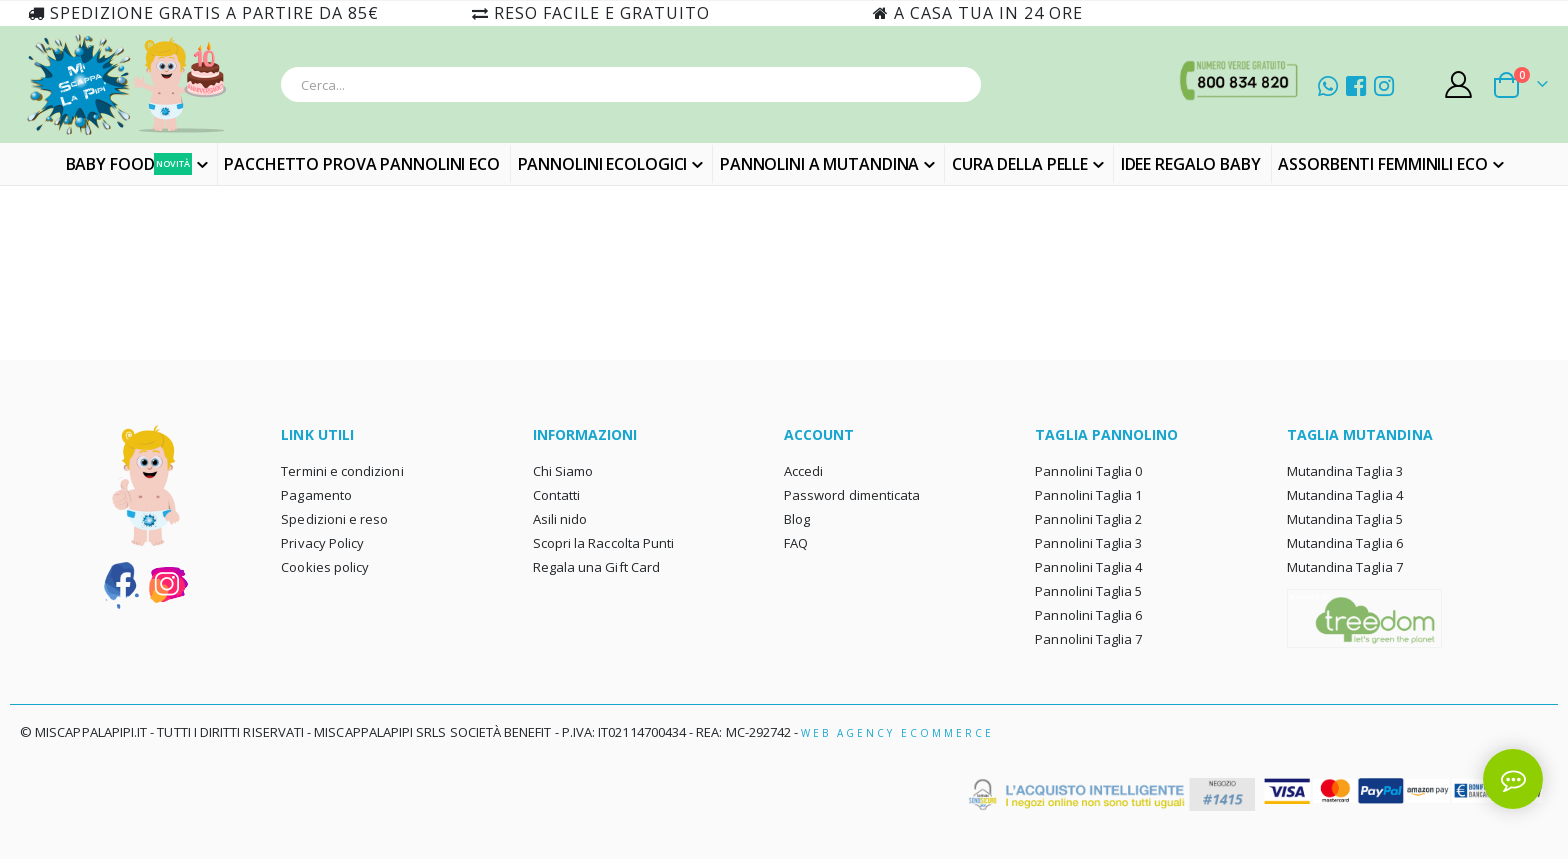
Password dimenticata (852, 495)
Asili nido (560, 519)
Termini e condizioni (342, 471)
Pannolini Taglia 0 (1088, 471)
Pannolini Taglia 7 (1088, 639)
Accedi (803, 471)
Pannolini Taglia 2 (1088, 519)
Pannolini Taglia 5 (1088, 591)
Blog (797, 519)
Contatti (557, 495)
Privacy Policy (322, 543)
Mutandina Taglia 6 (1345, 543)
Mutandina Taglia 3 (1345, 471)
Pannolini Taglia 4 (1088, 567)
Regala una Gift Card (596, 567)
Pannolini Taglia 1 (1088, 495)
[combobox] (631, 84)
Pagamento (316, 495)
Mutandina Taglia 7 (1345, 567)
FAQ (796, 543)
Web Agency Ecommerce (897, 733)
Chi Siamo (563, 471)
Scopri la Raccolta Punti (604, 543)
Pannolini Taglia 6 (1088, 615)
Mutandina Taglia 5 (1345, 519)
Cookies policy (325, 567)
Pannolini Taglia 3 (1088, 543)
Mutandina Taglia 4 (1345, 495)
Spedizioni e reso (334, 519)
